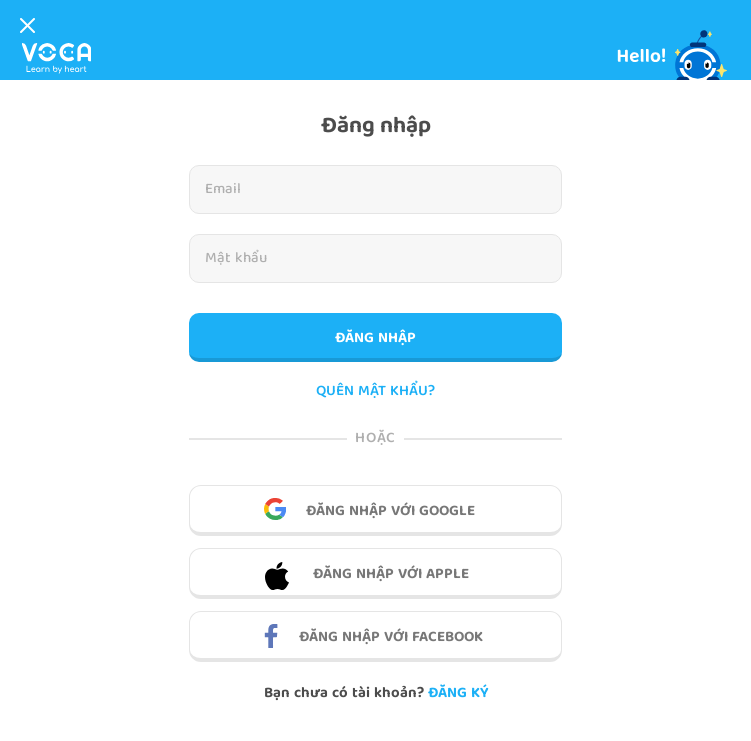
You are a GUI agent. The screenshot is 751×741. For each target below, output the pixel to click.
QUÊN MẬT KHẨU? (375, 392)
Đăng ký (458, 694)
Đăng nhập (375, 339)
